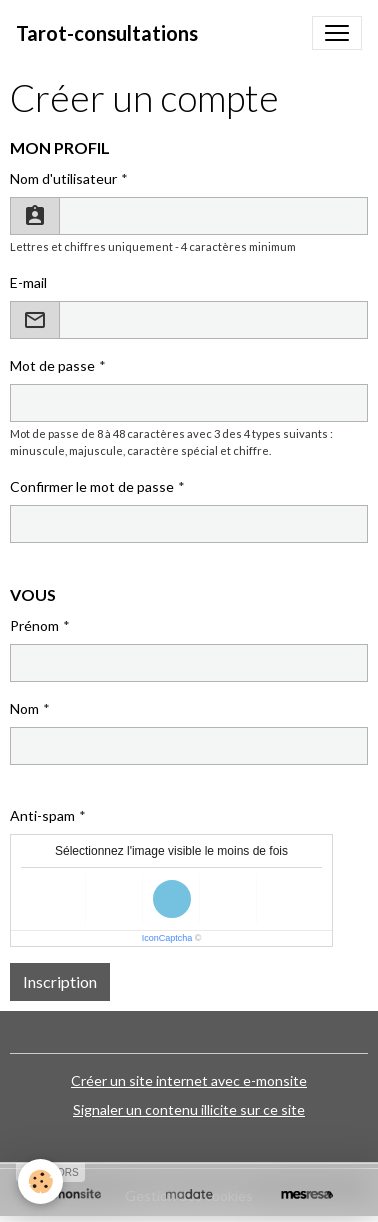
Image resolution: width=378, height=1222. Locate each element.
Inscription (60, 981)
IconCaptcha (167, 938)
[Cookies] (40, 1181)
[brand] (107, 33)
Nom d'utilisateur (63, 178)
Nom (24, 708)
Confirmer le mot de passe (92, 486)
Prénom (34, 625)
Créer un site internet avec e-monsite (189, 1080)
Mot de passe (52, 365)
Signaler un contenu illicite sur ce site (189, 1109)
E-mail (28, 282)
